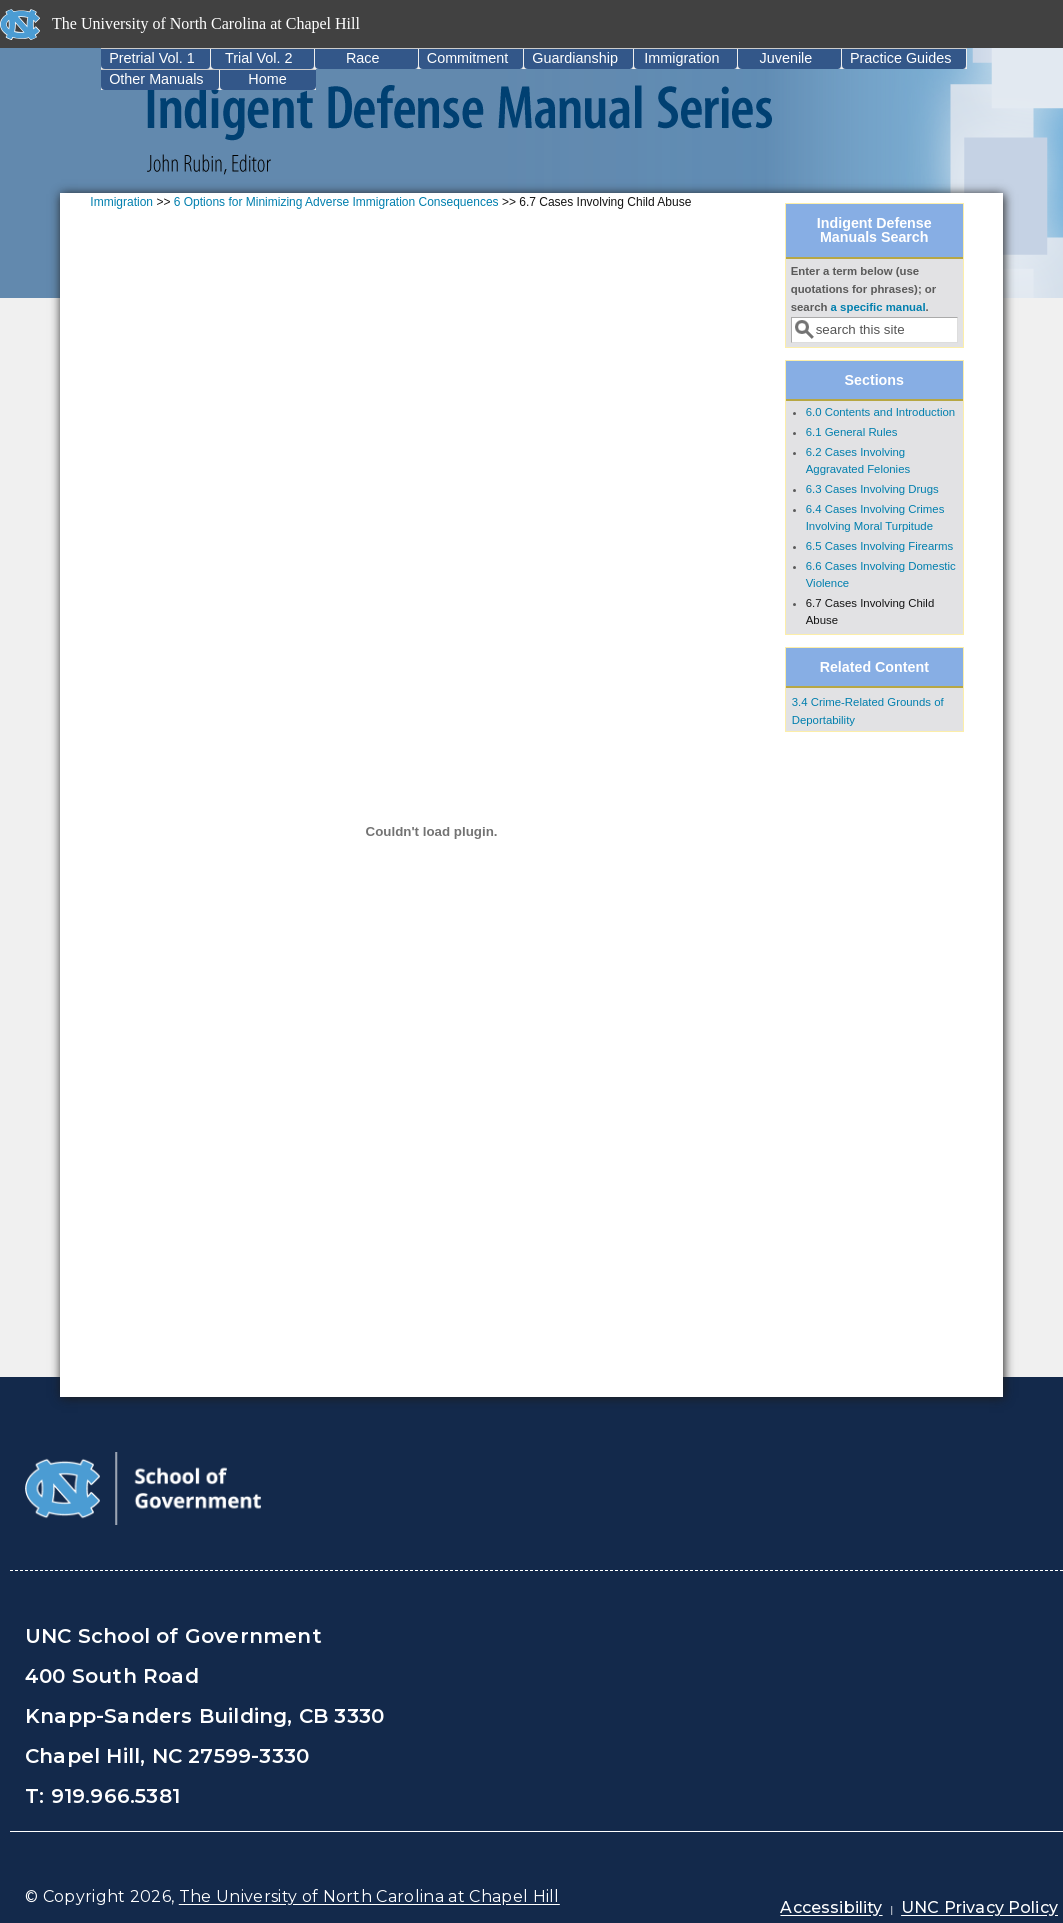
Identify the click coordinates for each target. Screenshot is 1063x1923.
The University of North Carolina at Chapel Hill (369, 1896)
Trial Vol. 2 (258, 58)
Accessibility (831, 1907)
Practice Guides (901, 58)
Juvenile (786, 58)
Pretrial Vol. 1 (152, 58)
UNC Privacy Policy (979, 1907)
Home (267, 79)
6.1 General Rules (852, 432)
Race (363, 58)
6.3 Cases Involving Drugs (872, 489)
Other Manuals (156, 79)
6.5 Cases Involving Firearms (880, 546)
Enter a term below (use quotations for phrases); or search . (864, 289)
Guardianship (575, 58)
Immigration (681, 58)
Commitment (468, 58)
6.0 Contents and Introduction (880, 412)
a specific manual (878, 307)
